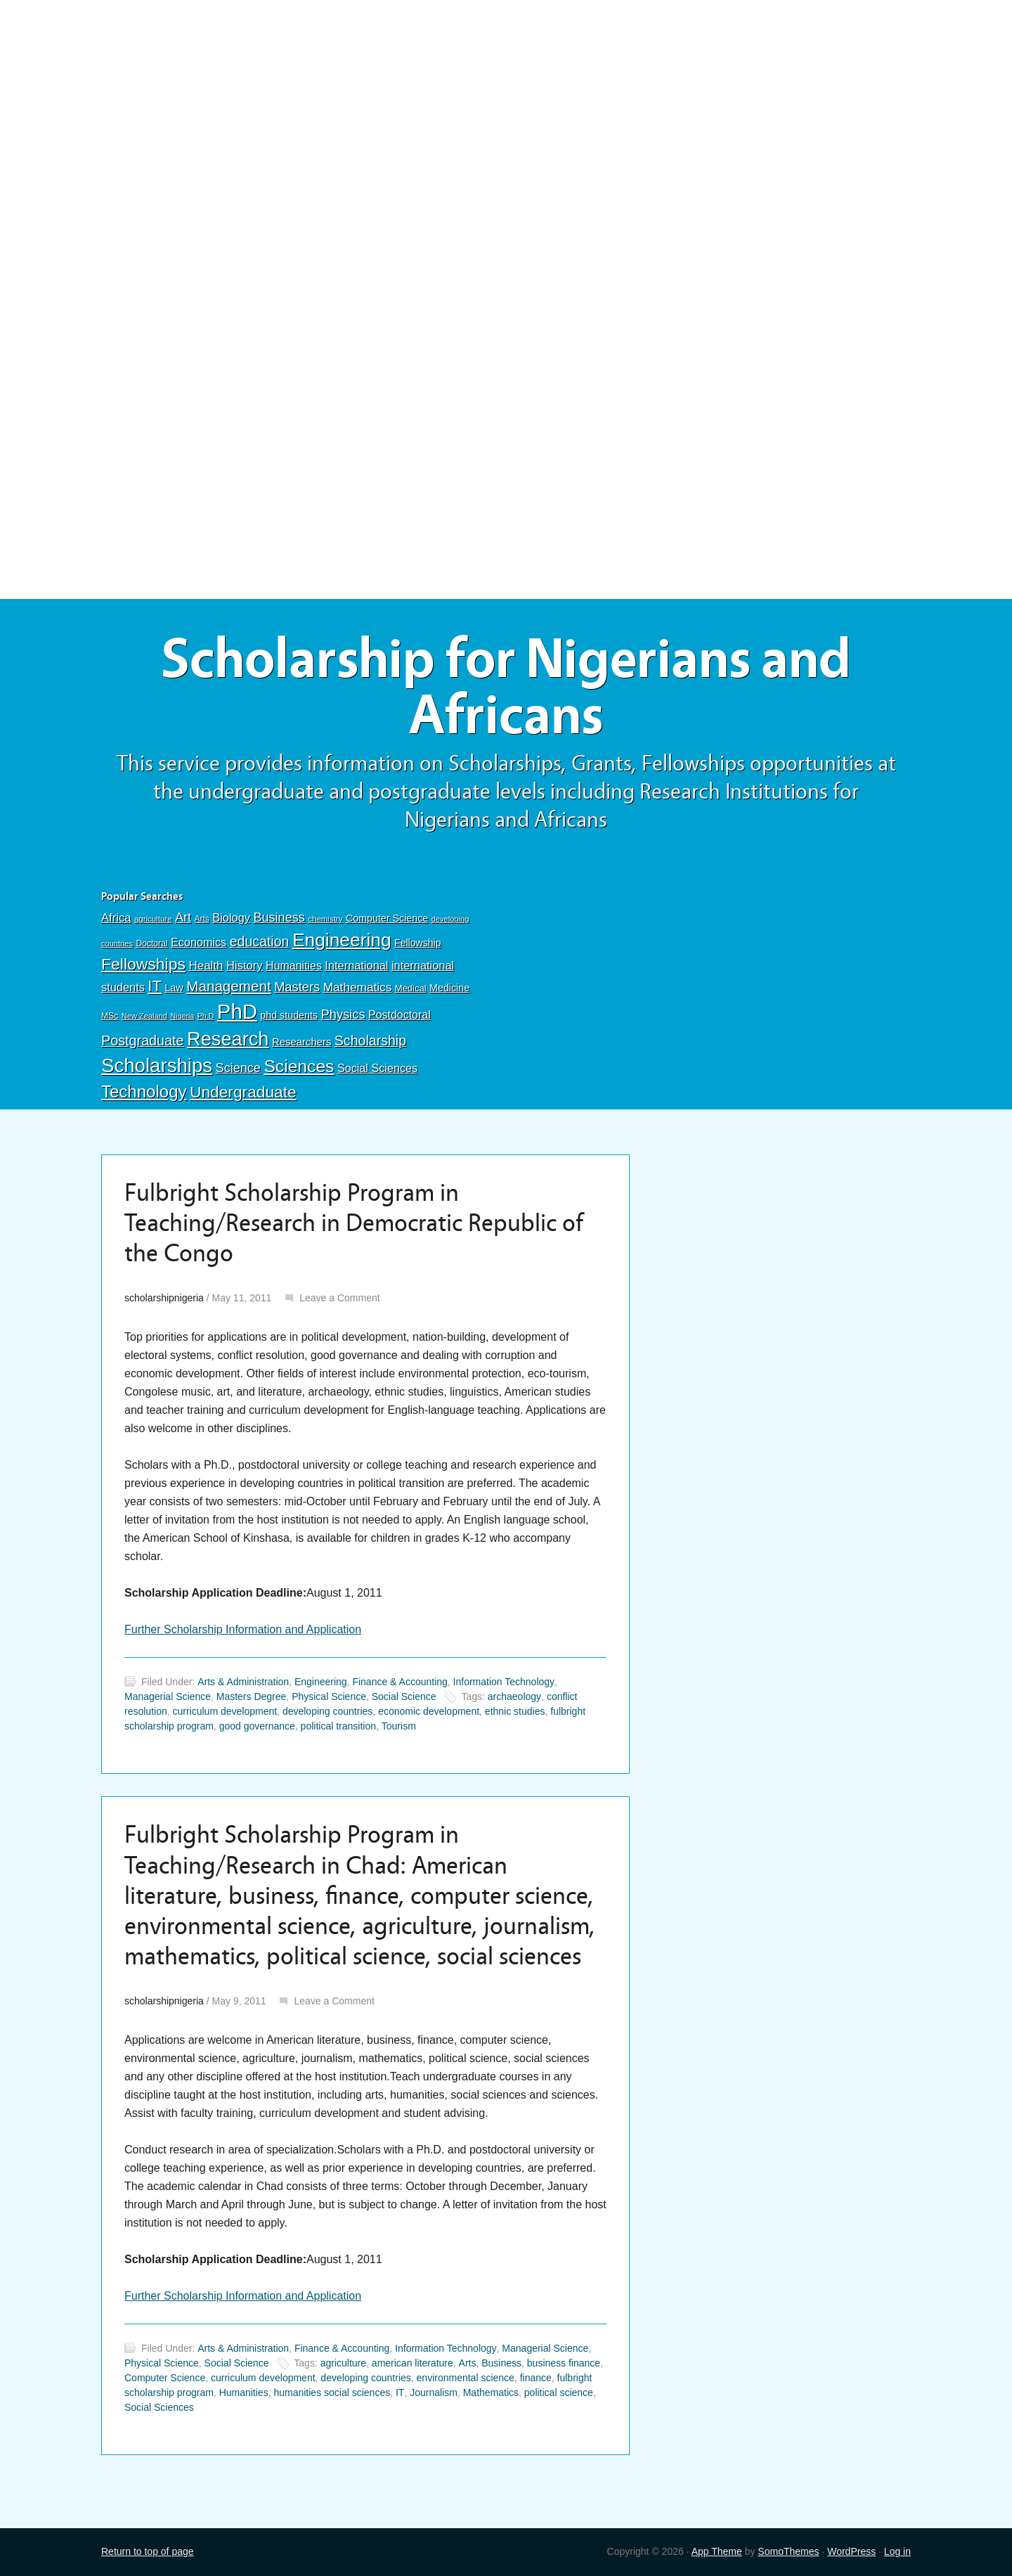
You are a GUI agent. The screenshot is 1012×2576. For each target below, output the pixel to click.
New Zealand (144, 1016)
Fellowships (143, 964)
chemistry (325, 919)
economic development (428, 1711)
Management (228, 986)
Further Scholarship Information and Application (242, 1629)
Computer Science (387, 918)
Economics (198, 942)
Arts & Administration (243, 1681)
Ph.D (205, 1016)
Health (205, 965)
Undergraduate (243, 1092)
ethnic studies (515, 1711)
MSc (109, 1016)
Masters (297, 986)
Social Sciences (377, 1068)
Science (238, 1068)
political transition (338, 1726)
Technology (144, 1091)
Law (173, 987)
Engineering (341, 940)
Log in (897, 2551)
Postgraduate (142, 1040)
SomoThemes (788, 2551)
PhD (237, 1011)
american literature (412, 2363)
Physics (343, 1014)
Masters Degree (251, 1696)
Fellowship (417, 942)
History (244, 965)
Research (227, 1039)
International (356, 965)
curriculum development (224, 1711)
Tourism (399, 1726)
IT (154, 986)
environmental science (465, 2377)
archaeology (514, 1696)
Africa (116, 918)
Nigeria (182, 1016)
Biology (231, 917)
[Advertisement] (506, 103)
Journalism (434, 2392)
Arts (202, 919)
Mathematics (357, 987)
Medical (411, 988)
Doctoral (151, 943)
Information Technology (504, 1681)
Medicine (449, 987)
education (260, 941)
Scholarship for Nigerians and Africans (506, 687)
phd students (289, 1015)
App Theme (717, 2551)
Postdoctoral (399, 1015)
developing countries (327, 1711)
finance (536, 2377)
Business (278, 917)
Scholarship (370, 1040)
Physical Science (329, 1696)
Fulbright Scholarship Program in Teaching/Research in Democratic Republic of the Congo (353, 1223)
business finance (563, 2363)
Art (183, 917)
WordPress (851, 2551)
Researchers (301, 1042)
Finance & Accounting (399, 1681)
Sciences (299, 1066)
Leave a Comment (339, 1297)
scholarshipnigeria (164, 1297)
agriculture (153, 919)
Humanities (294, 966)
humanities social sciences (331, 2392)
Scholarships (156, 1065)
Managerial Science (167, 1696)
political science (558, 2392)
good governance (257, 1726)
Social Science (404, 1696)
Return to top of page (147, 2551)
